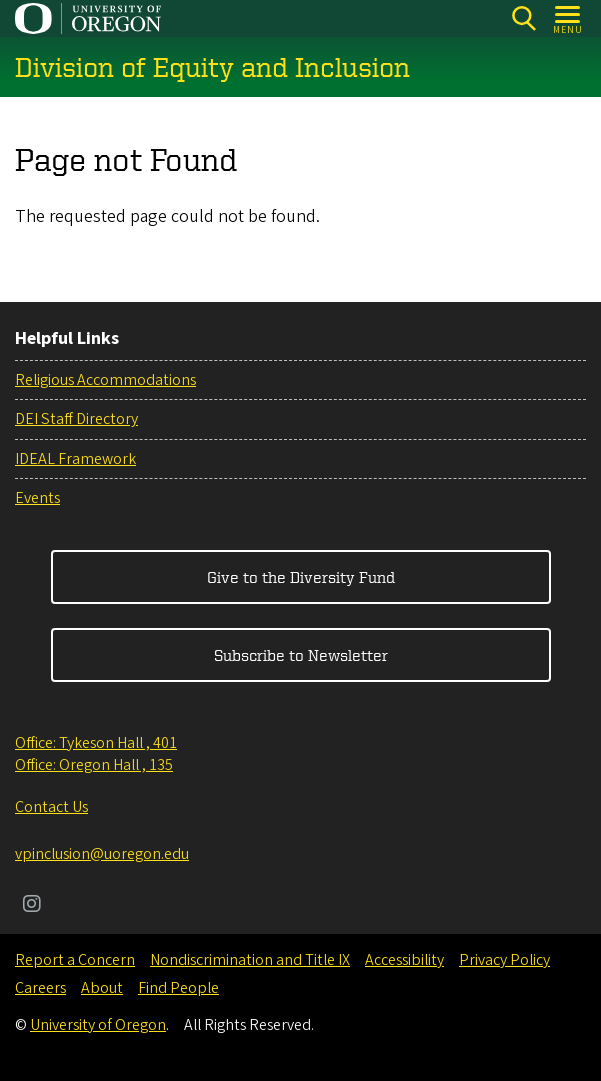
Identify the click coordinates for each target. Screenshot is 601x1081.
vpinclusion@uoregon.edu (102, 854)
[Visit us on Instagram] (32, 906)
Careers (40, 988)
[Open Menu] (568, 18)
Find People (178, 988)
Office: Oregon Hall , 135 (94, 765)
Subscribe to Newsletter (301, 655)
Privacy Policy (504, 960)
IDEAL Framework (75, 459)
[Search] (523, 18)
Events (37, 498)
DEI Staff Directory (76, 419)
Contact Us (51, 807)
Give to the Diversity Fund (301, 577)
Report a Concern (75, 960)
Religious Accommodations (105, 380)
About (102, 988)
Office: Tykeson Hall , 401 (96, 743)
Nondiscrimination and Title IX (250, 960)
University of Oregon (98, 1025)
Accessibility (404, 960)
